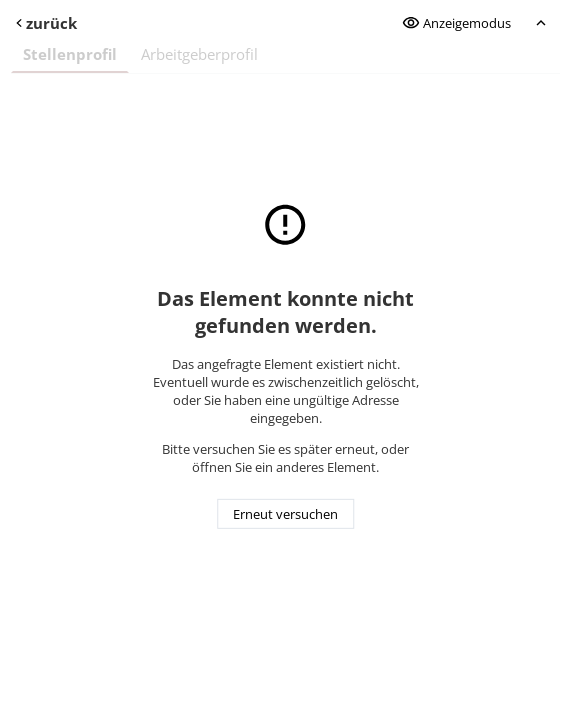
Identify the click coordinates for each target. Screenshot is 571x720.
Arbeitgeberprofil (199, 54)
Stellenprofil (70, 54)
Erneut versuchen (285, 514)
